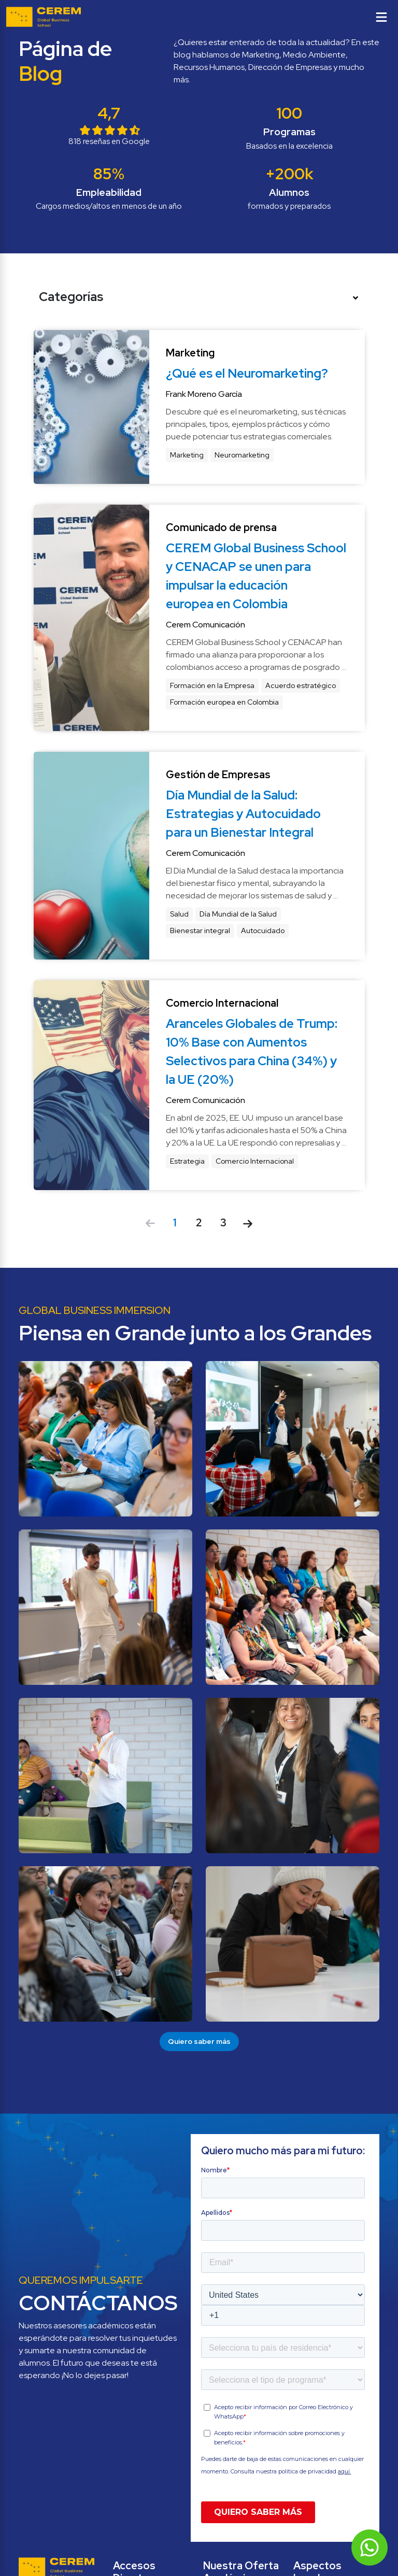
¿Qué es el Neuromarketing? (247, 373)
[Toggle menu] (381, 17)
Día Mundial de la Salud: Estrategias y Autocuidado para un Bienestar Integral (244, 813)
